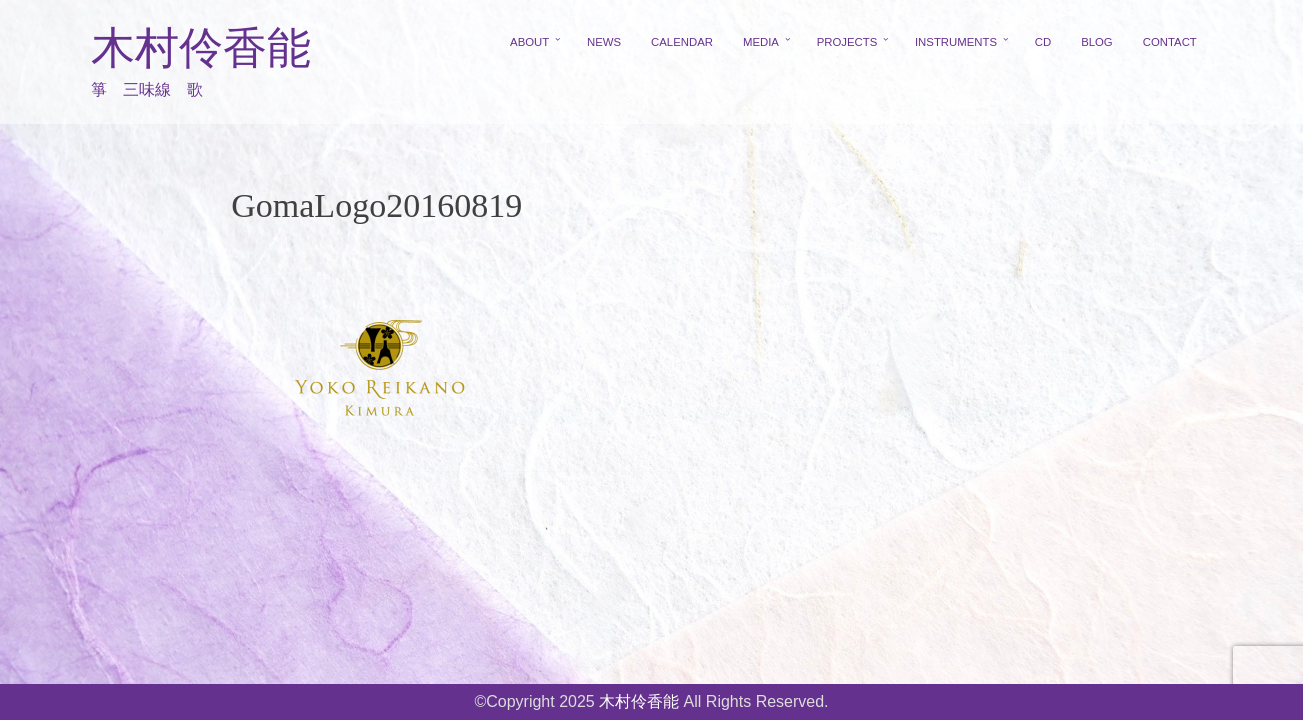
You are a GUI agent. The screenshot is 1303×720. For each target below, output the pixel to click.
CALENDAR (682, 42)
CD (1043, 42)
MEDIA (761, 42)
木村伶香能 (201, 48)
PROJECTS (847, 42)
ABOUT (529, 42)
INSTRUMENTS (956, 42)
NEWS (604, 42)
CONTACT (1170, 42)
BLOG (1097, 42)
